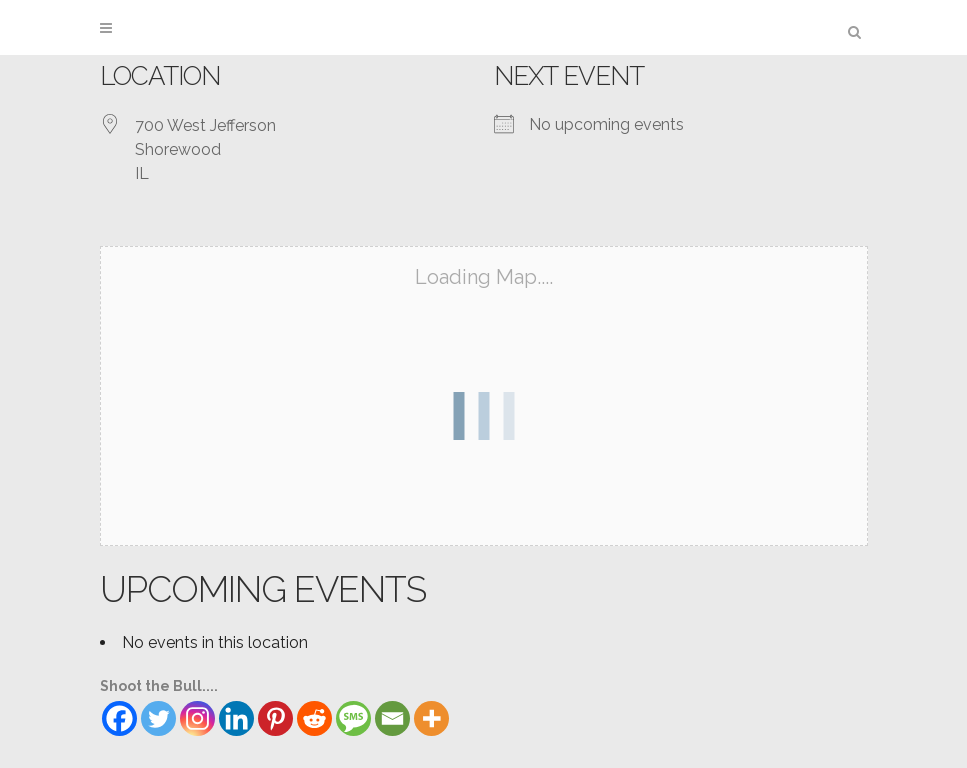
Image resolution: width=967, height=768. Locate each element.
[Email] (392, 718)
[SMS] (353, 718)
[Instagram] (197, 718)
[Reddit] (314, 718)
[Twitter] (158, 718)
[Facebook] (119, 718)
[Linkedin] (236, 718)
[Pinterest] (275, 718)
